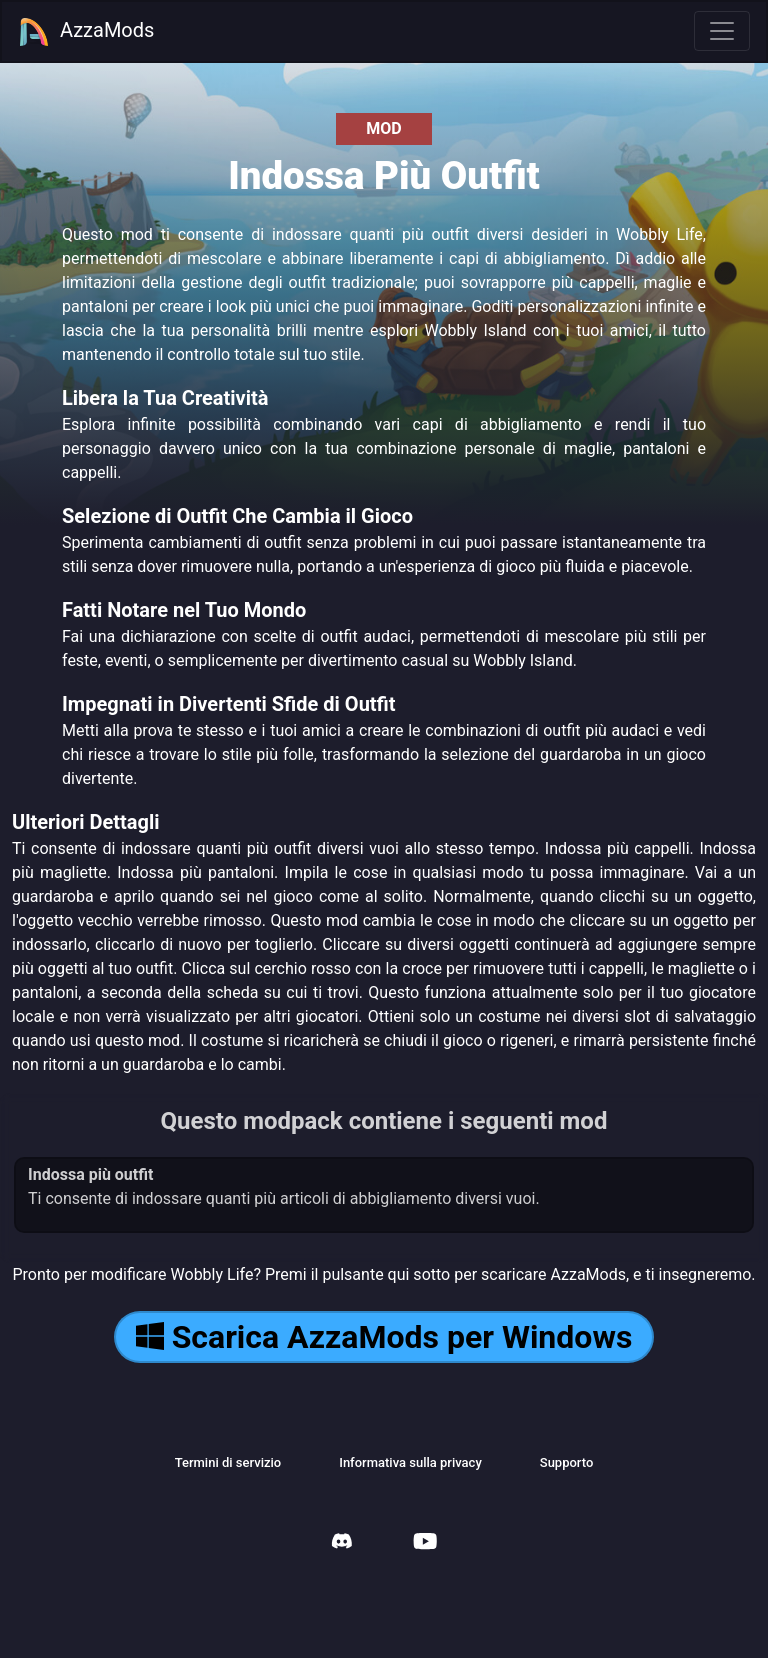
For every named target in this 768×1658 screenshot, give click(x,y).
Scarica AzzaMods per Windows (384, 1337)
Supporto (567, 1462)
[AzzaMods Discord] (342, 1543)
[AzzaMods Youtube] (425, 1543)
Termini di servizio (228, 1462)
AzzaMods (86, 32)
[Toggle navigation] (722, 31)
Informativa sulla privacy (410, 1462)
